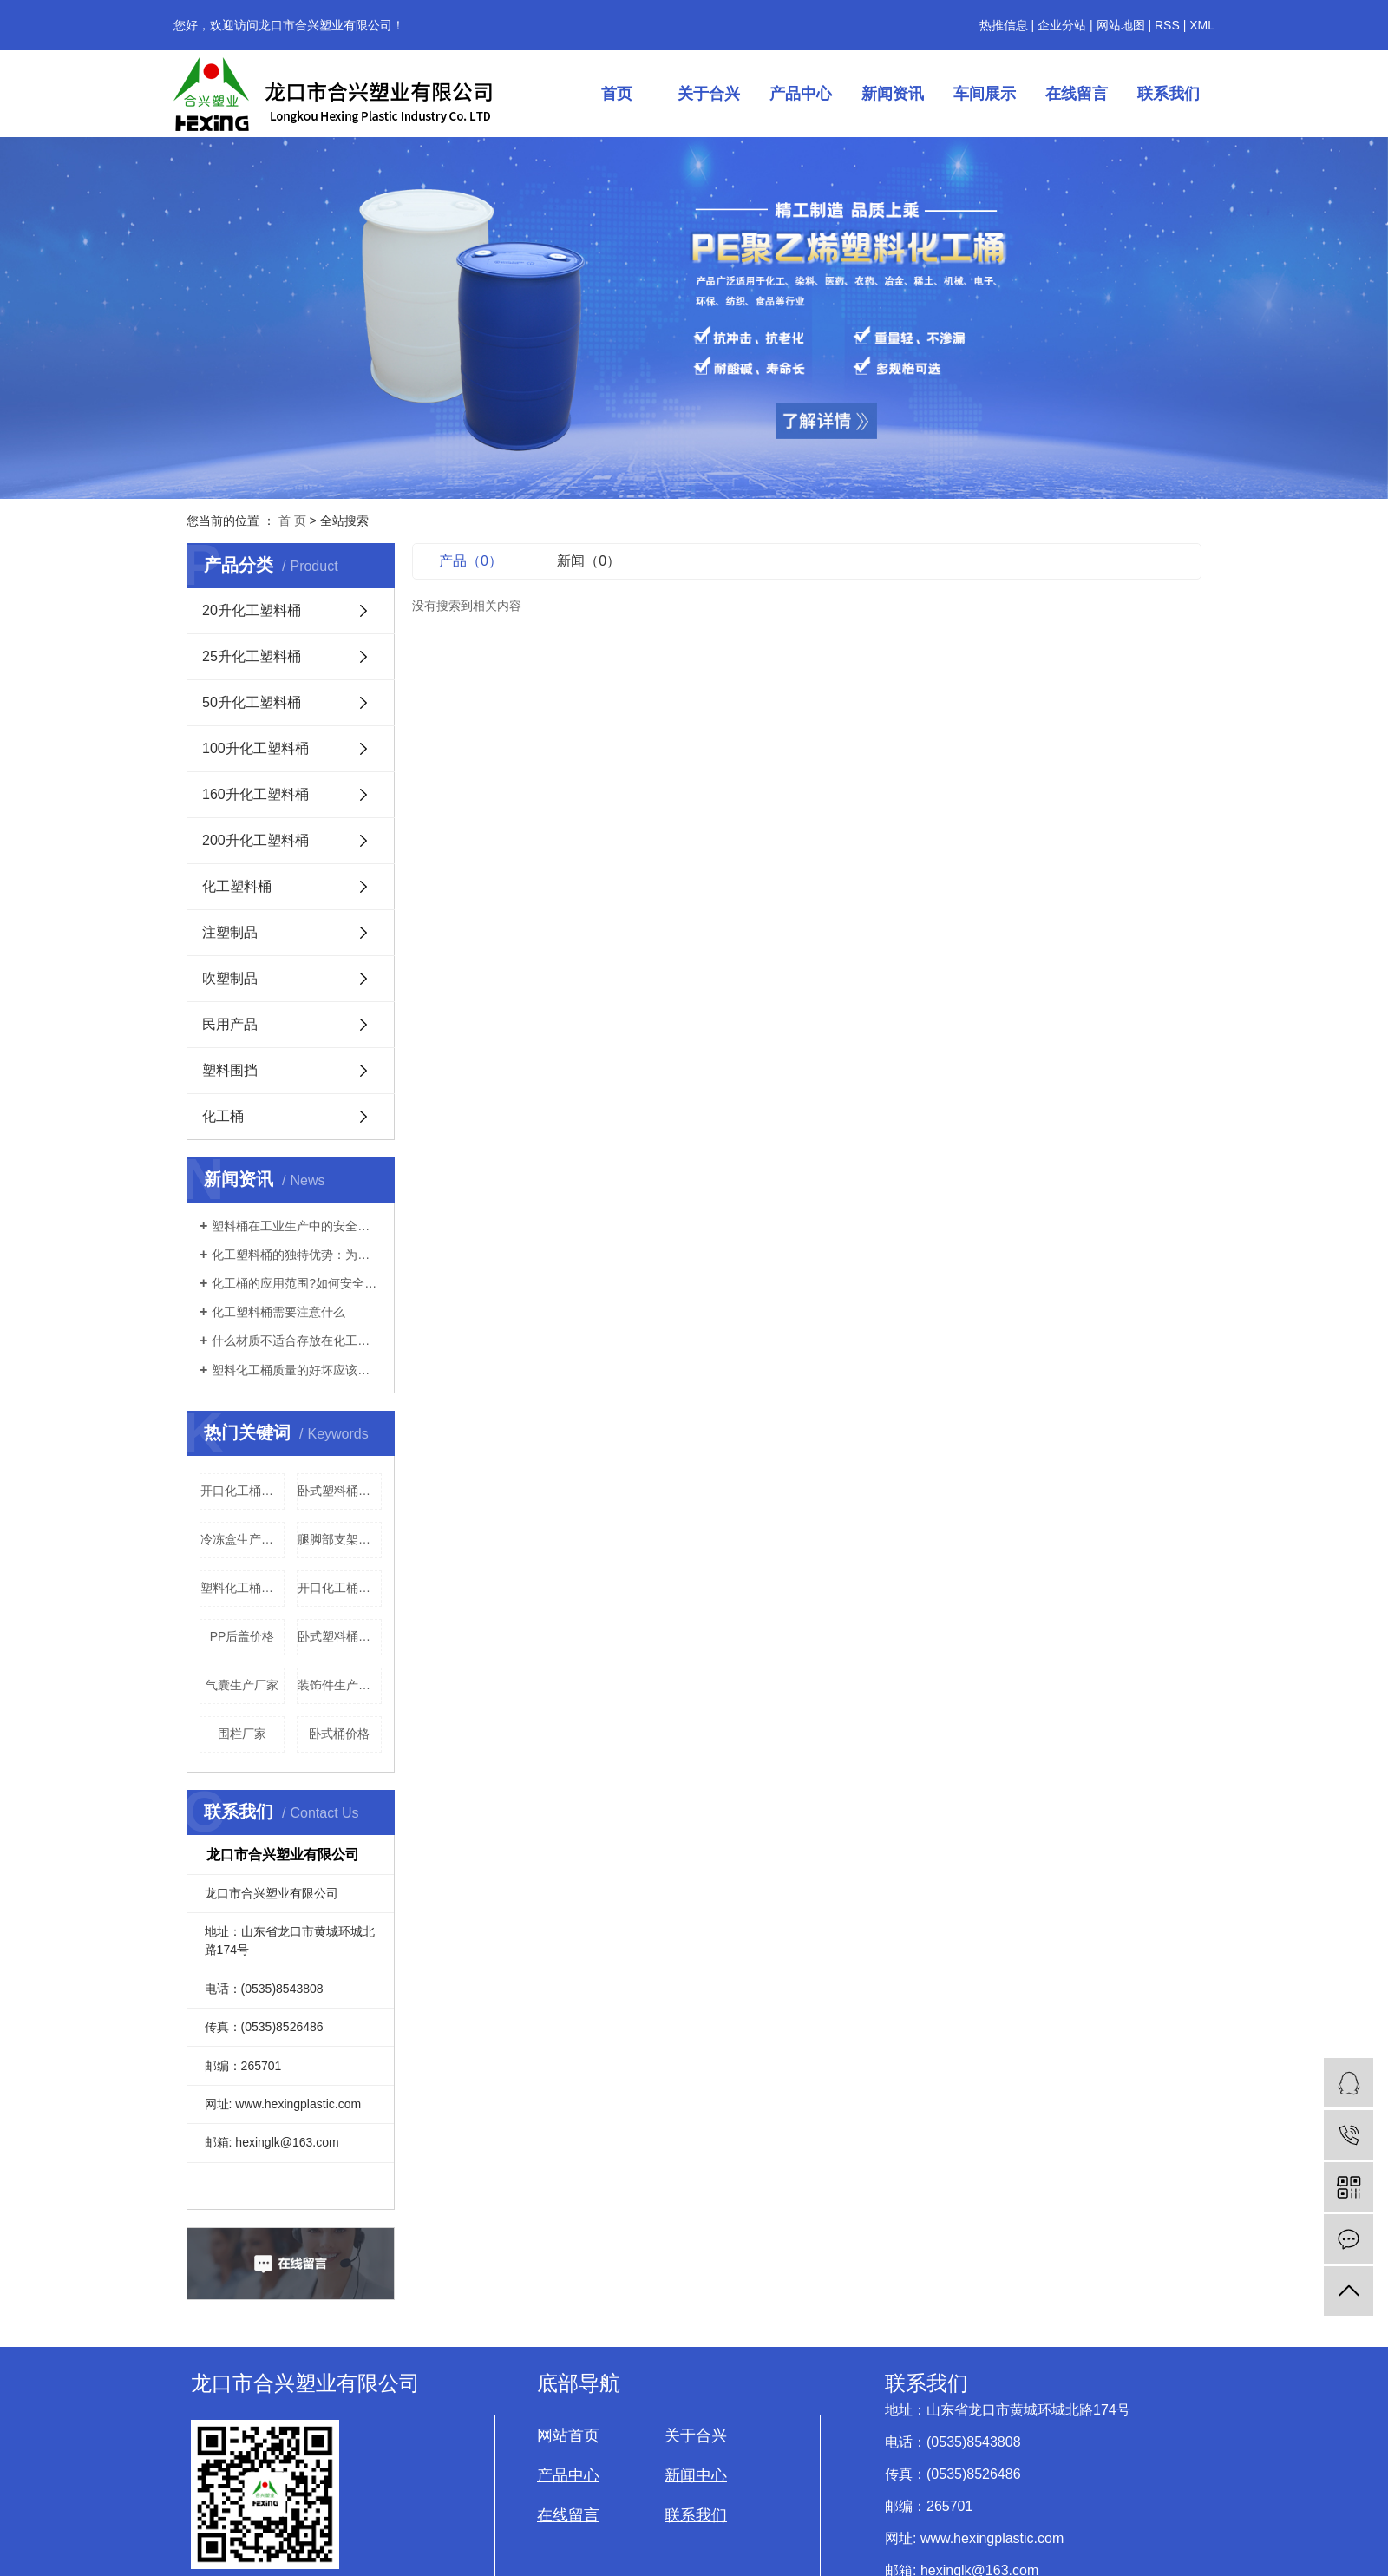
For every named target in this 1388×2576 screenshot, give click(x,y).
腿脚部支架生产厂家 (340, 1539)
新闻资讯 (892, 93)
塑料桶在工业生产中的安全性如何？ (297, 1226)
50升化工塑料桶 (251, 702)
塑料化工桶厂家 (242, 1588)
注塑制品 (230, 932)
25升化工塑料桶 (251, 656)
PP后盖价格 (242, 1636)
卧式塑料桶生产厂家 (340, 1636)
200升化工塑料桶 (255, 840)
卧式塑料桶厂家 (340, 1491)
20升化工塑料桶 (251, 610)
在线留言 (1076, 93)
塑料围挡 (230, 1070)
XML (1201, 25)
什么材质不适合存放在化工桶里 (297, 1340)
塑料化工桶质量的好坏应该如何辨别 (297, 1370)
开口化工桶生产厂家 (340, 1588)
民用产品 (230, 1024)
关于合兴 (709, 93)
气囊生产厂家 (242, 1685)
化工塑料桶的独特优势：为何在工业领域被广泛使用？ (297, 1255)
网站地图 (1121, 25)
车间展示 (984, 93)
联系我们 (1168, 93)
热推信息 (1003, 25)
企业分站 (1062, 25)
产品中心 (800, 93)
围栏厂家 (242, 1733)
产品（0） (470, 561)
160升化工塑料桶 (255, 794)
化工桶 (223, 1116)
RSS (1167, 25)
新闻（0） (588, 561)
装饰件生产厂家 (340, 1685)
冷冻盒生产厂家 (242, 1539)
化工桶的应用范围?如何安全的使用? (297, 1283)
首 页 (292, 521)
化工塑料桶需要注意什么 (278, 1312)
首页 (616, 93)
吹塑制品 (230, 978)
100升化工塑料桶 (255, 748)
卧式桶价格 (339, 1733)
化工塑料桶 (237, 886)
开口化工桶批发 (242, 1491)
